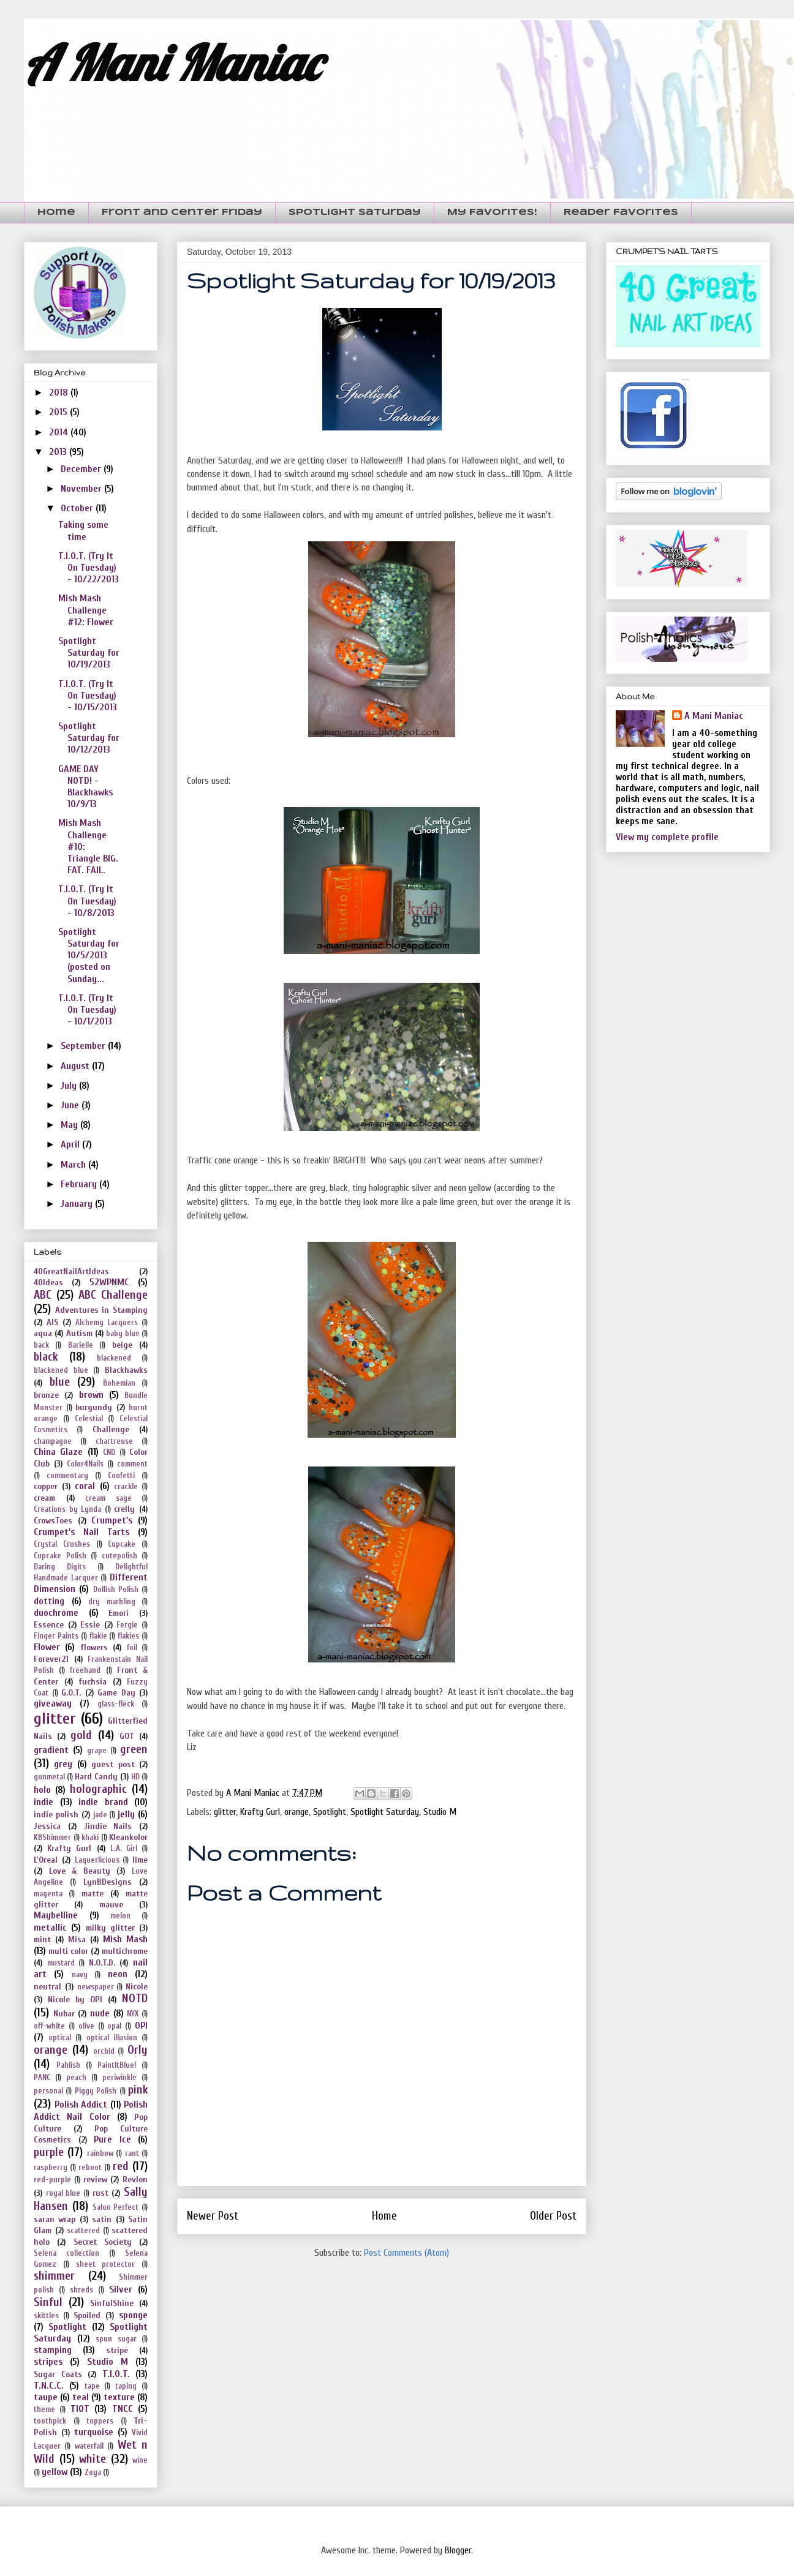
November (82, 488)
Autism (79, 1333)
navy (80, 1974)
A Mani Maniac (172, 62)
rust (100, 2193)
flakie (98, 1636)
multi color (68, 1951)
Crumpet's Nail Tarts (81, 1532)
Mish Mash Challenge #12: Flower (85, 610)
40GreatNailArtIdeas (71, 1271)
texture (119, 2397)
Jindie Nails (108, 1826)
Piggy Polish (95, 2091)
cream (44, 1498)
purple (49, 2152)
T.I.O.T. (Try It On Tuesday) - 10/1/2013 (87, 1010)
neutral (47, 1986)
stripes (48, 2361)
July (70, 1085)
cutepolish (119, 1556)
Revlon (135, 2179)
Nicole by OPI (75, 1999)
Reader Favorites (621, 212)
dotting (49, 1601)
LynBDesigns (107, 1882)
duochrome (56, 1612)
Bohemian (119, 1383)
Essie (90, 1625)
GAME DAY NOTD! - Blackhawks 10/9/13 (85, 787)
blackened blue (61, 1370)
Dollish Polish (115, 1589)
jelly (126, 1814)
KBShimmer (52, 1837)
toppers (99, 2421)
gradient (51, 1750)
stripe (117, 2350)
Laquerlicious (97, 1860)
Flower (47, 1647)
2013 (59, 451)
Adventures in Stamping (101, 1310)
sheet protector (105, 2264)
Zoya (93, 2472)
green (134, 1749)
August (76, 1066)
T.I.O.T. (116, 2373)
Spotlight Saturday (355, 212)
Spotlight (329, 1811)
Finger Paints (56, 1636)
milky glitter (110, 1928)
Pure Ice (112, 2139)
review (95, 2179)
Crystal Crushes (62, 1544)
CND (109, 1452)
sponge (133, 2315)
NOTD (135, 1998)
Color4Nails (85, 1464)
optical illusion (111, 2037)
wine (140, 2460)
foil (132, 1647)
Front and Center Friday (182, 212)
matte (92, 1893)
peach (76, 2077)
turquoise (93, 2432)
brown (91, 1394)
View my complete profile (667, 837)
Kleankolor (128, 1837)
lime (140, 1860)
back (41, 1345)
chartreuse (114, 1441)
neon (117, 1974)
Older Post (553, 2216)
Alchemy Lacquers (106, 1322)
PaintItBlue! (116, 2065)
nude (100, 2013)
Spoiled (87, 2315)
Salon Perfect (116, 2207)
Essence (49, 1625)
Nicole (137, 1986)
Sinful (48, 2302)
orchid (104, 2051)
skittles (46, 2315)
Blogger (458, 2550)
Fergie (127, 1625)
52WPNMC (109, 1282)
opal (114, 2026)
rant (132, 2153)
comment (132, 1464)
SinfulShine (112, 2303)
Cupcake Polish (60, 1556)
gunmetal (49, 1777)
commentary (67, 1475)
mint (42, 1939)
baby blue (122, 1333)
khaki (90, 1837)
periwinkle (119, 2077)
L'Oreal (46, 1860)
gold (81, 1735)
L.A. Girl (123, 1848)
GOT (126, 1736)
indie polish (56, 1814)
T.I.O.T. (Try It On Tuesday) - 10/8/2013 (87, 901)
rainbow (100, 2153)
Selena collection (66, 2253)
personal (48, 2091)
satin (102, 2219)
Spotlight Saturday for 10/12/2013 (88, 738)
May (70, 1124)
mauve (111, 1904)
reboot (90, 2167)
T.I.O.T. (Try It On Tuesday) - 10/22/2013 (88, 567)
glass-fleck (115, 1704)
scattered (83, 2230)
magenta (48, 1894)
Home (56, 212)
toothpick (50, 2421)
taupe (46, 2397)
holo (42, 1789)
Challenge (111, 1429)
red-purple (52, 2180)
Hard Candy (96, 1776)
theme (44, 2409)
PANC (42, 2077)
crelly (124, 1509)
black (46, 1357)
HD (135, 1777)
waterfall (89, 2446)
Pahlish (68, 2065)
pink (138, 2090)
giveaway (53, 1703)
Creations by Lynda (67, 1509)
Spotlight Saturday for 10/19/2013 (88, 653)
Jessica (47, 1826)
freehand (85, 1670)
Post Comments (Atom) (406, 2252)
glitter (225, 1811)
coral (85, 1486)
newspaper (95, 1987)
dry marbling (111, 1602)
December (82, 469)
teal (80, 2397)
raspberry (50, 2167)
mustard (61, 1963)
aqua (43, 1333)
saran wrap (54, 2219)
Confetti (121, 1475)
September (84, 1045)
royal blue (63, 2193)
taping (126, 2386)
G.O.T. (71, 1693)
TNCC (122, 2408)
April (71, 1144)
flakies (128, 1636)
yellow (54, 2471)
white (92, 2459)
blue (60, 1382)
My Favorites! (492, 212)
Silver (120, 2289)
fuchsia (92, 1682)
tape (92, 2386)
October (78, 508)
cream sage (108, 1498)
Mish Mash (125, 1939)
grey (63, 1764)
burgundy (93, 1407)
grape (97, 1750)
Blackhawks (126, 1370)
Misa (77, 1939)
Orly (137, 2050)
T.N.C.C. (49, 2385)
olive (86, 2026)
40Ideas (48, 1282)
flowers (94, 1647)
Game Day (116, 1693)
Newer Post (212, 2216)
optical (59, 2037)
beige (122, 1345)
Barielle (80, 1345)
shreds (81, 2290)
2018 (59, 392)
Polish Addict (81, 2104)
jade (100, 1815)
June (71, 1105)
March (74, 1164)
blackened (114, 1358)
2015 (59, 412)
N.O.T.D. (102, 1963)
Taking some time (83, 530)
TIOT (79, 2408)
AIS (52, 1322)
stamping (53, 2350)
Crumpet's (111, 1520)
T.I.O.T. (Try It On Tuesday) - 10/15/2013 (87, 695)
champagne (53, 1441)
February (80, 1184)
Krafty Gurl (260, 1811)
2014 (59, 432)
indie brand (103, 1802)
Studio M (439, 1811)
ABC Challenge (113, 1295)
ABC (42, 1295)
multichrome (125, 1951)
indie (43, 1802)
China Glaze (58, 1451)
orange (296, 1811)
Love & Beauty (79, 1871)
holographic (98, 1789)
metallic (50, 1927)
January (78, 1203)
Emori (118, 1613)
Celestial (89, 1418)
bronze (46, 1395)
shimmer (54, 2276)
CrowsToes (53, 1520)
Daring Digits (60, 1567)
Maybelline (56, 1915)
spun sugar (116, 2339)
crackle (126, 1486)
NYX (132, 2014)
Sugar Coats (58, 2374)
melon (120, 1916)
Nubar (64, 2013)
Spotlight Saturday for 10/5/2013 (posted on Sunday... (88, 955)
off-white (49, 2026)
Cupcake (121, 1544)
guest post (112, 1764)
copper (46, 1486)
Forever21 (51, 1659)
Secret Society (103, 2242)
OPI (141, 2025)
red (121, 2166)
